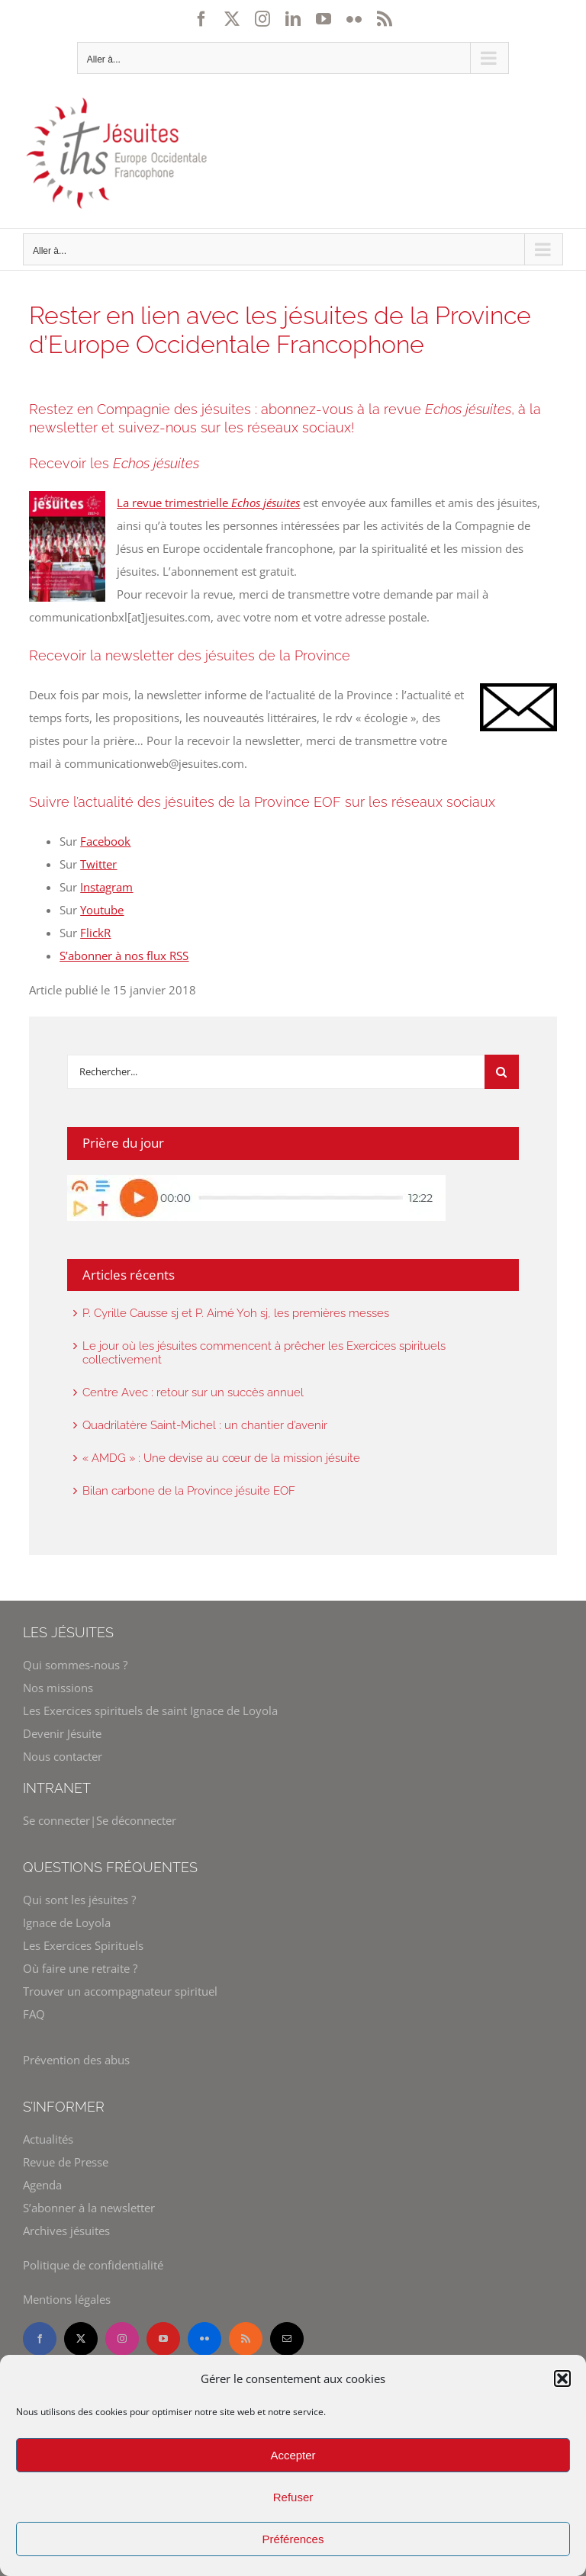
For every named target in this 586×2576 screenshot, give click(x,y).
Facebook (105, 841)
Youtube (102, 909)
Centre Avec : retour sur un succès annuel (193, 1392)
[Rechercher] (275, 1072)
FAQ (34, 2014)
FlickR (95, 932)
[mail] (287, 2339)
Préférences (293, 2539)
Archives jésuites (66, 2230)
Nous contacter (62, 1756)
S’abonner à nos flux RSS (124, 955)
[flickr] (204, 2339)
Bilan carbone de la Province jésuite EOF (188, 1491)
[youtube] (163, 2339)
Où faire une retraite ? (80, 1968)
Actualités (48, 2139)
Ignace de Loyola (67, 1922)
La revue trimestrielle (208, 502)
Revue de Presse (65, 2162)
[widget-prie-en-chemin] (256, 1180)
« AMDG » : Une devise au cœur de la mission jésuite (221, 1458)
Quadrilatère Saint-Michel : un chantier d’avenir (204, 1425)
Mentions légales (67, 2299)
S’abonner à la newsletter (89, 2207)
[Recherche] (502, 1072)
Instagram (106, 887)
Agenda (42, 2184)
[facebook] (39, 2339)
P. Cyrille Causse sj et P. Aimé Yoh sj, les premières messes (235, 1313)
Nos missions (58, 1687)
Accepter (292, 2455)
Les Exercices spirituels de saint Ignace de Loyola (150, 1710)
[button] (562, 2378)
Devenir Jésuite (62, 1733)
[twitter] (81, 2339)
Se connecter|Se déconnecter (99, 1820)
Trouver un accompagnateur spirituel (120, 1991)
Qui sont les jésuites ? (79, 1899)
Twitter (98, 864)
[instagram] (122, 2339)
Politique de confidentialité (93, 2264)
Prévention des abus (76, 2059)
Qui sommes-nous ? (75, 1664)
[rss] (245, 2339)
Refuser (293, 2497)
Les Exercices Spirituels (83, 1945)
